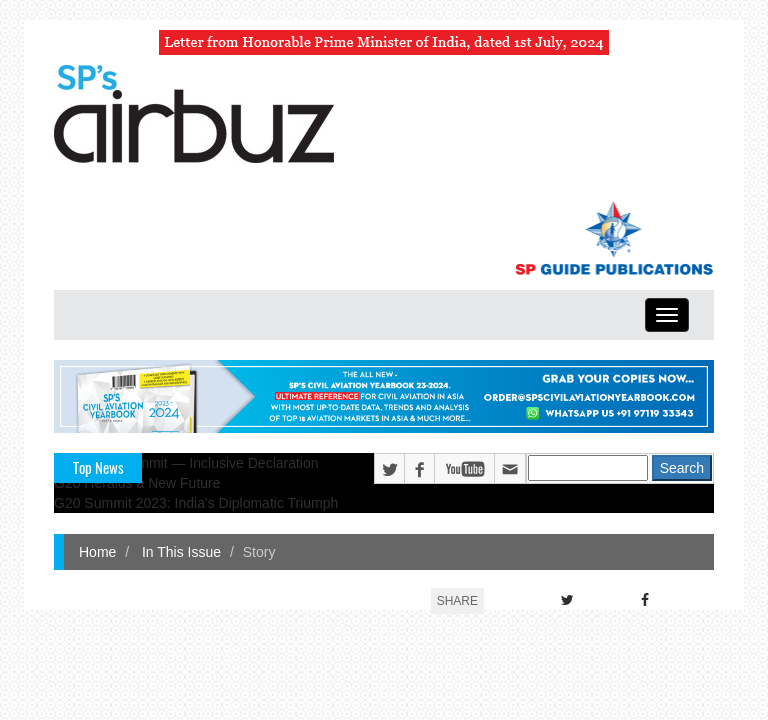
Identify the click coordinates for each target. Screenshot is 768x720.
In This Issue (179, 552)
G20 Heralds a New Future (137, 483)
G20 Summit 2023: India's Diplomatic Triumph (196, 503)
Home (97, 552)
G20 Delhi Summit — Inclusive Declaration (186, 463)
